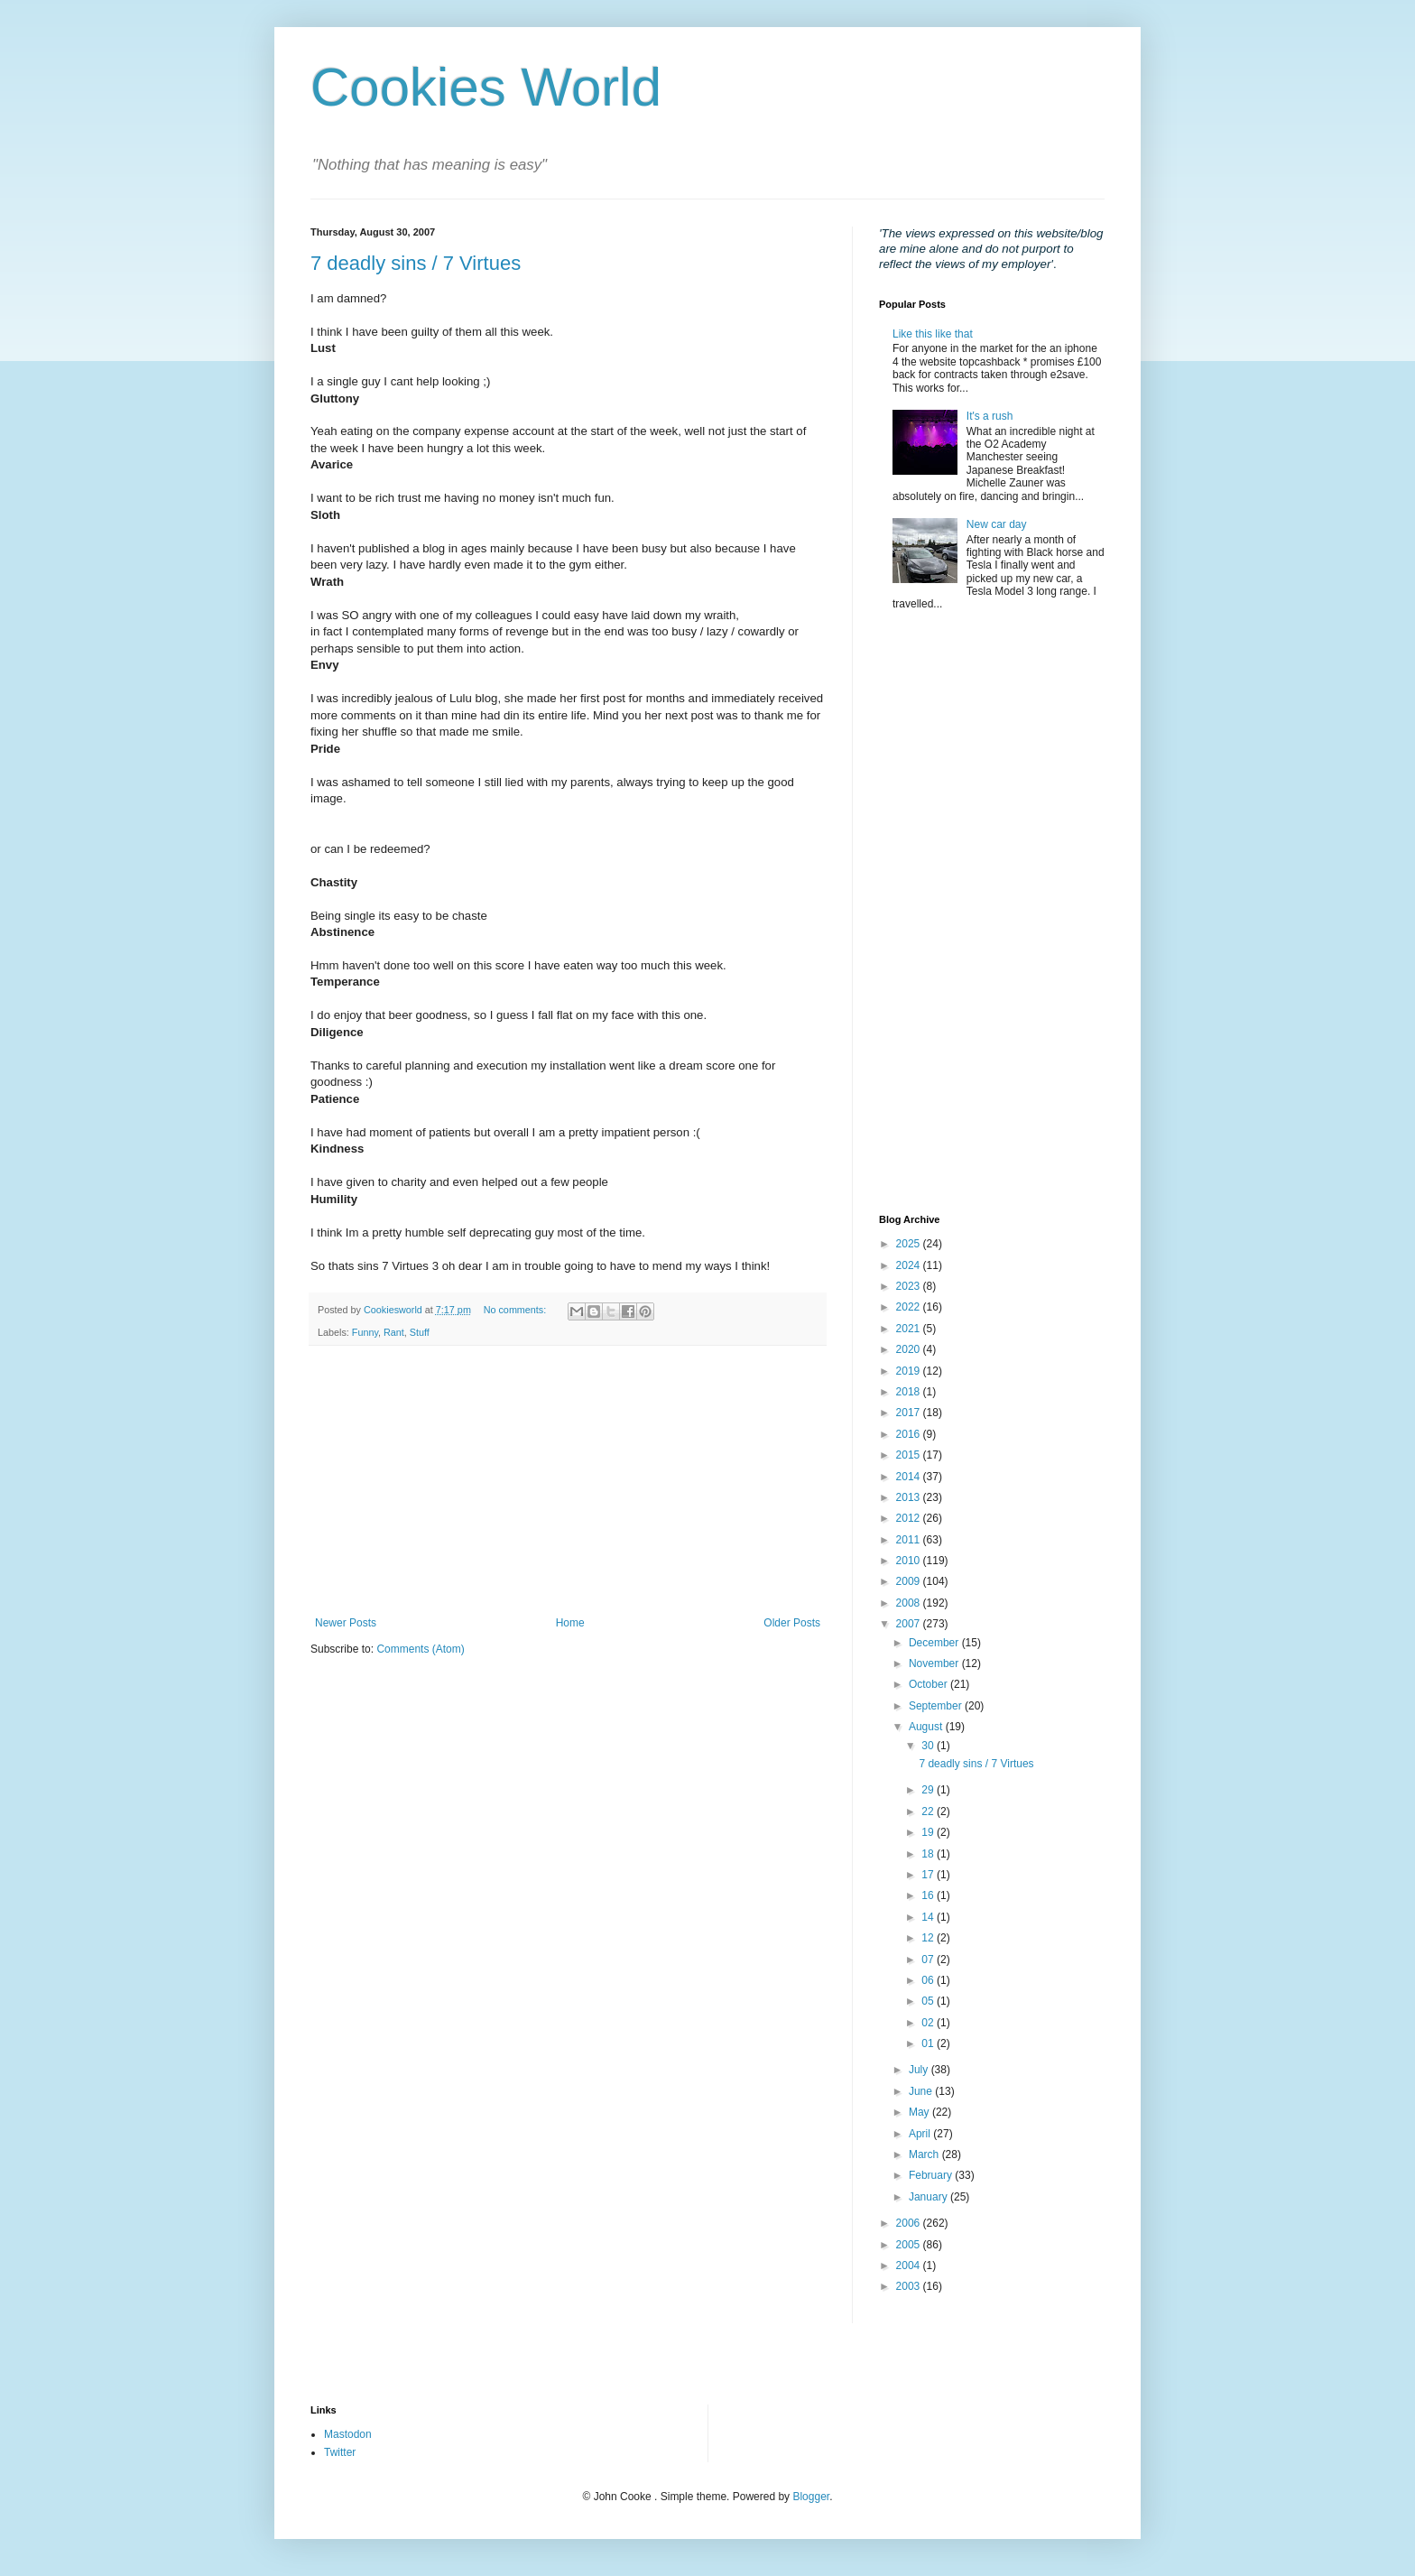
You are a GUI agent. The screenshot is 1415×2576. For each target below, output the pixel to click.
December (935, 1642)
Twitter (340, 2452)
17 (929, 1874)
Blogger (810, 2496)
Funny (365, 1332)
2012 (909, 1518)
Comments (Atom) (420, 1649)
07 (929, 1959)
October (929, 1684)
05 (929, 2001)
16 (929, 1895)
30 (929, 1745)
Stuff (420, 1332)
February (932, 2175)
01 (929, 2043)
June (922, 2091)
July (920, 2069)
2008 (909, 1603)
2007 (909, 1623)
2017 (909, 1412)
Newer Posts (345, 1623)
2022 (909, 1307)
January (929, 2197)
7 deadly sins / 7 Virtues (415, 263)
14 (929, 1917)
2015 (909, 1455)
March (925, 2154)
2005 (909, 2244)
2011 (909, 1540)
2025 (909, 1243)
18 (929, 1854)
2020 (909, 1349)
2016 (909, 1434)
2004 (909, 2265)
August (927, 1726)
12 (929, 1938)
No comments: (517, 1309)
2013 (909, 1497)
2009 (909, 1581)
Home (570, 1623)
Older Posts (791, 1623)
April (921, 2133)
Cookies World (485, 87)
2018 (909, 1391)
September (937, 1706)
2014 (909, 1476)
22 (929, 1811)
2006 (909, 2223)
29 (929, 1790)
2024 (909, 1265)
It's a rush (989, 416)
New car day (996, 524)
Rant (394, 1332)
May (920, 2112)
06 (929, 1980)
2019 (909, 1371)
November (935, 1663)
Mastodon (348, 2434)
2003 (909, 2286)
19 (929, 1832)
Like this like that (932, 334)
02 (929, 2022)
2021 (909, 1328)
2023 (909, 1286)
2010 (909, 1560)
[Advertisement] (567, 1481)
